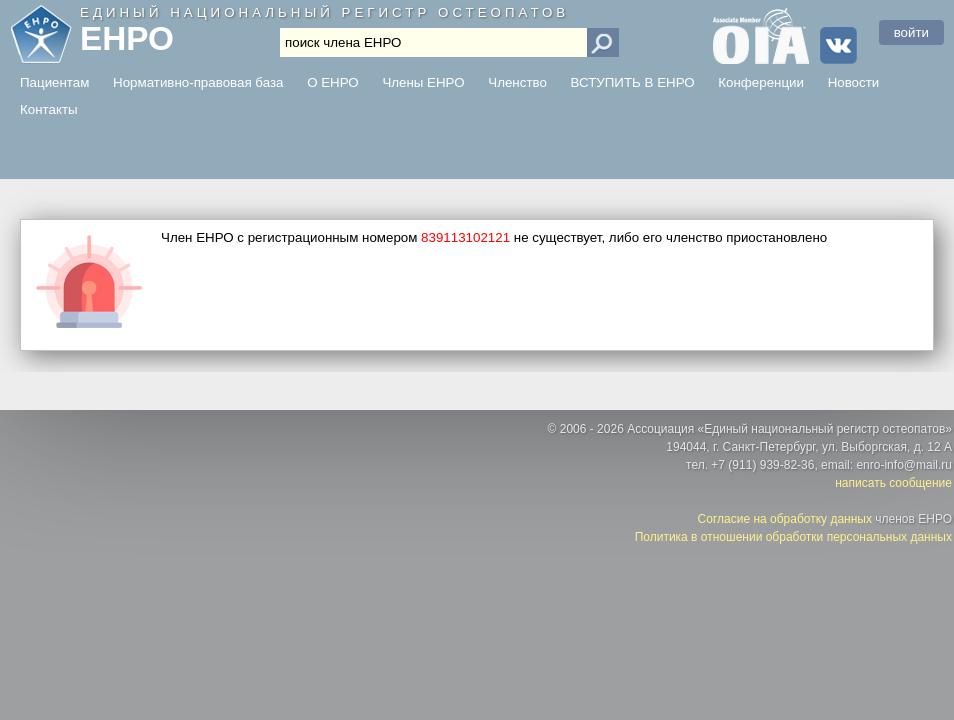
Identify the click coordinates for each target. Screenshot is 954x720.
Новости (854, 82)
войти (911, 32)
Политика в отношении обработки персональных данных (793, 537)
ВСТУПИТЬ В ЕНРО (633, 82)
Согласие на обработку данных (785, 519)
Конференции (761, 82)
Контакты (49, 109)
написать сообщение (893, 483)
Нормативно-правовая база (198, 82)
